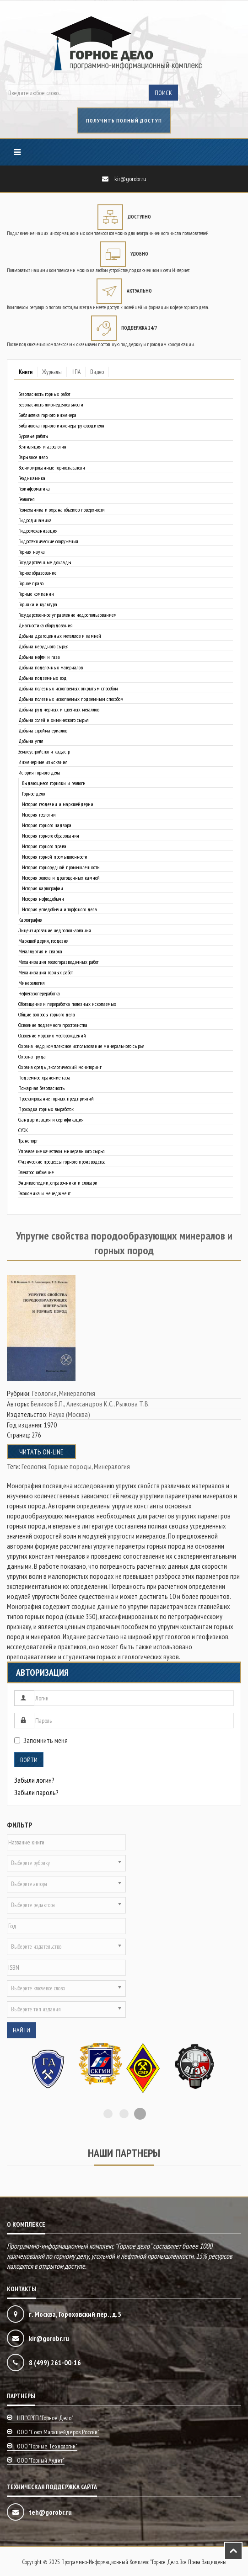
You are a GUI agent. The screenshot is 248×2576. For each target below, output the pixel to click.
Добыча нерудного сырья (43, 646)
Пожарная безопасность (41, 1088)
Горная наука (31, 551)
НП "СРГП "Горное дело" (45, 2418)
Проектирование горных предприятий (56, 1098)
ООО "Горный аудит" (41, 2460)
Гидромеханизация (38, 530)
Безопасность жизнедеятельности (50, 404)
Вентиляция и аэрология (42, 446)
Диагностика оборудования (45, 625)
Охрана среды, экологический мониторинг (60, 1067)
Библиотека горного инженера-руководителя (61, 425)
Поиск (163, 93)
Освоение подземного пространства (52, 1024)
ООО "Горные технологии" (47, 2446)
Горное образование (37, 572)
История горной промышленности (54, 856)
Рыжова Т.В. (133, 1403)
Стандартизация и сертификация (51, 1119)
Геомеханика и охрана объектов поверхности (61, 509)
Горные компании (36, 593)
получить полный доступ (124, 120)
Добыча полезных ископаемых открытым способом (68, 688)
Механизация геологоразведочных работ (58, 961)
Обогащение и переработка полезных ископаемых (67, 1003)
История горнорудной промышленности (61, 867)
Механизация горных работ (45, 972)
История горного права (44, 846)
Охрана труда (32, 1056)
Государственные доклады (44, 562)
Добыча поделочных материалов (50, 667)
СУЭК (23, 1130)
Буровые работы (33, 436)
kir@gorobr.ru (130, 179)
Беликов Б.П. (47, 1403)
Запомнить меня (41, 1740)
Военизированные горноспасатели (51, 467)
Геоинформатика (34, 488)
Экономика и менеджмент (44, 1193)
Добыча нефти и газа (39, 656)
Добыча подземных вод (42, 677)
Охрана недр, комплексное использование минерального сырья (81, 1045)
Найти (21, 2030)
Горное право (30, 583)
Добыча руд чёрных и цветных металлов (58, 709)
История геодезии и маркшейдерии (57, 804)
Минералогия (31, 982)
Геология (26, 499)
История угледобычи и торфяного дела (59, 909)
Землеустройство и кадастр (44, 751)
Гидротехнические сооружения (48, 541)
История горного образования (50, 835)
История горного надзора (46, 825)
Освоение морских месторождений (52, 1035)
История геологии (39, 814)
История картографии (42, 888)
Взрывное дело (33, 457)
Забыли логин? (34, 1780)
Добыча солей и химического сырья (53, 719)
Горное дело (33, 793)
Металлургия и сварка (40, 951)
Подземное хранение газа (44, 1077)
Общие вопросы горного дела (46, 1014)
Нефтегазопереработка (39, 993)
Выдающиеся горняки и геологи (54, 783)
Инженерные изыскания (43, 762)
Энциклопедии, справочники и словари (57, 1182)
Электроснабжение (36, 1172)
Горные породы (70, 1466)
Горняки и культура (37, 604)
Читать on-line (41, 1451)
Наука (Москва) (69, 1414)
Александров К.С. (89, 1403)
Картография (30, 919)
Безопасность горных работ (44, 393)
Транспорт (28, 1140)
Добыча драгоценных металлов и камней (59, 635)
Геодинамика (31, 478)
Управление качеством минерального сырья (61, 1151)
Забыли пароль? (36, 1792)
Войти (29, 1760)
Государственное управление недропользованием (67, 614)
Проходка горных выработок (46, 1109)
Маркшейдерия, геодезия (43, 940)
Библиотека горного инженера (47, 415)
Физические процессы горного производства (62, 1161)
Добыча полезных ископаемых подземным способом (71, 698)
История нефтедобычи (43, 898)
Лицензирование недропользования (54, 930)
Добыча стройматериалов (42, 730)
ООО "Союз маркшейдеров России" (58, 2432)
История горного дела (39, 772)
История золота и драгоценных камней (61, 877)
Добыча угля (30, 741)
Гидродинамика (35, 520)
